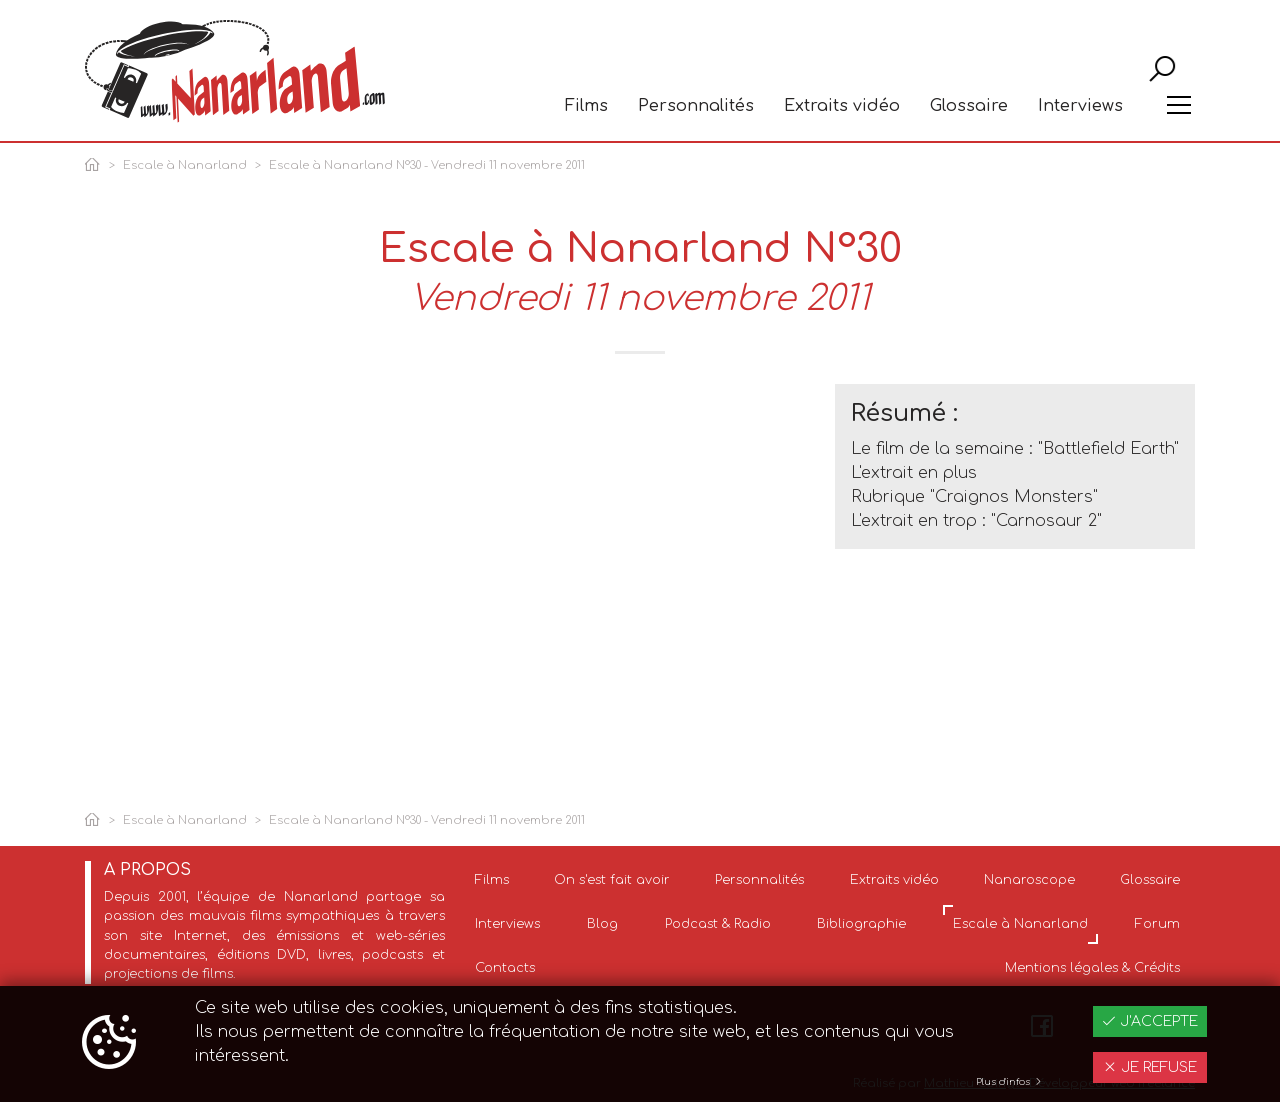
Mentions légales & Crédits (1092, 968)
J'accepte (1150, 1021)
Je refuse (1150, 1067)
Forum (1157, 924)
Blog (602, 924)
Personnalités (696, 106)
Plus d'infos (1009, 1082)
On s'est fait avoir (612, 880)
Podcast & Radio (718, 924)
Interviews (1080, 106)
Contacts (505, 968)
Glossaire (969, 106)
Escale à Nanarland (185, 165)
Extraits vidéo (842, 106)
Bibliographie (861, 924)
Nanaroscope (1029, 880)
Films (586, 106)
